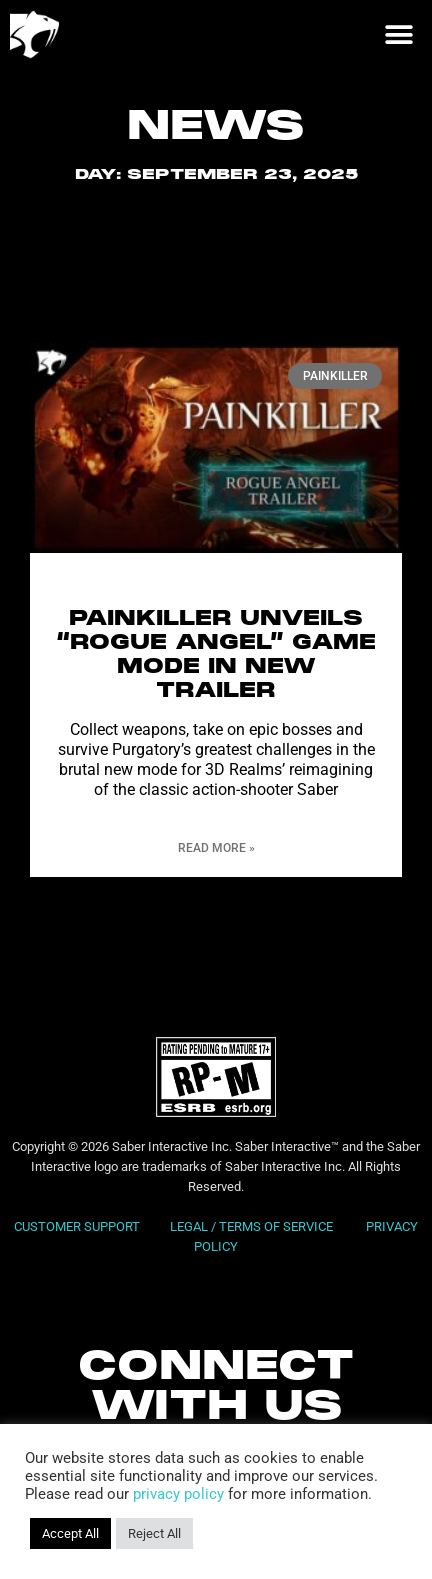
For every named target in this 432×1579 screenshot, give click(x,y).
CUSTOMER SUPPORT (77, 1250)
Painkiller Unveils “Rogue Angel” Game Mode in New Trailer (216, 679)
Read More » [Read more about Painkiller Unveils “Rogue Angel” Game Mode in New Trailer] (216, 872)
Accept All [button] (70, 1533)
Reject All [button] (154, 1533)
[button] (398, 34)
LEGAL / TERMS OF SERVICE (253, 1250)
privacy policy (178, 1494)
